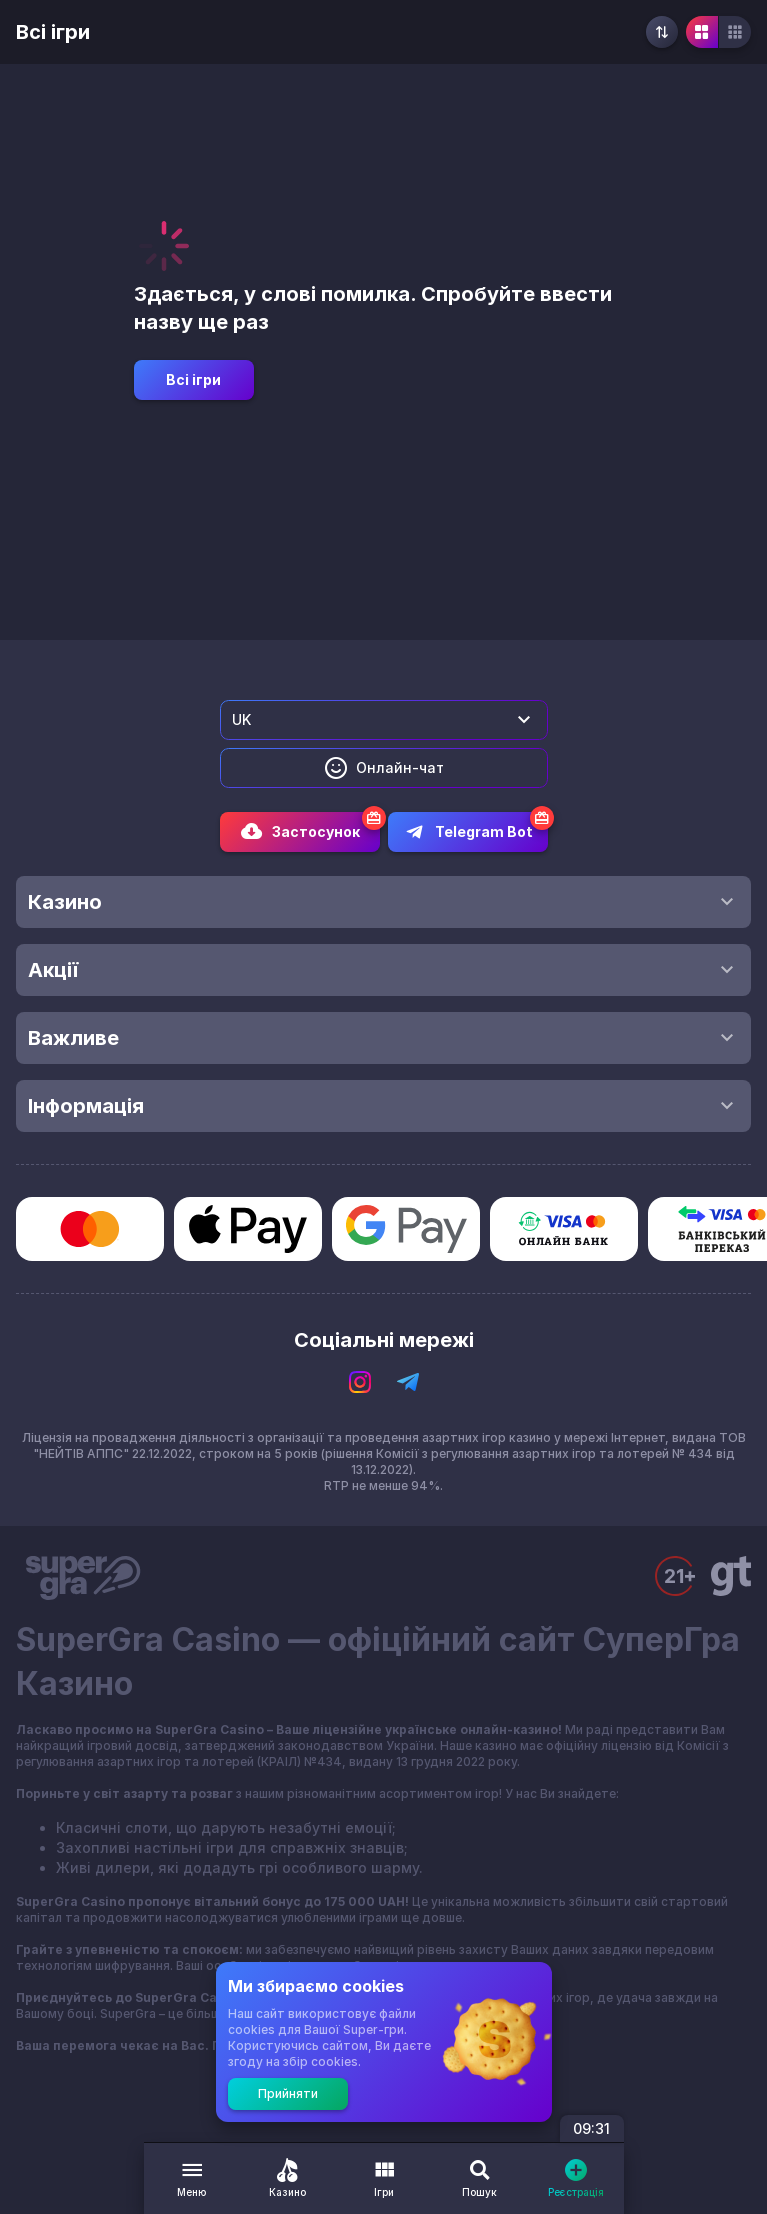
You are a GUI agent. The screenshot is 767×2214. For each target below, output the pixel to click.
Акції (383, 970)
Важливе (383, 1038)
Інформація (383, 1106)
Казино (383, 902)
